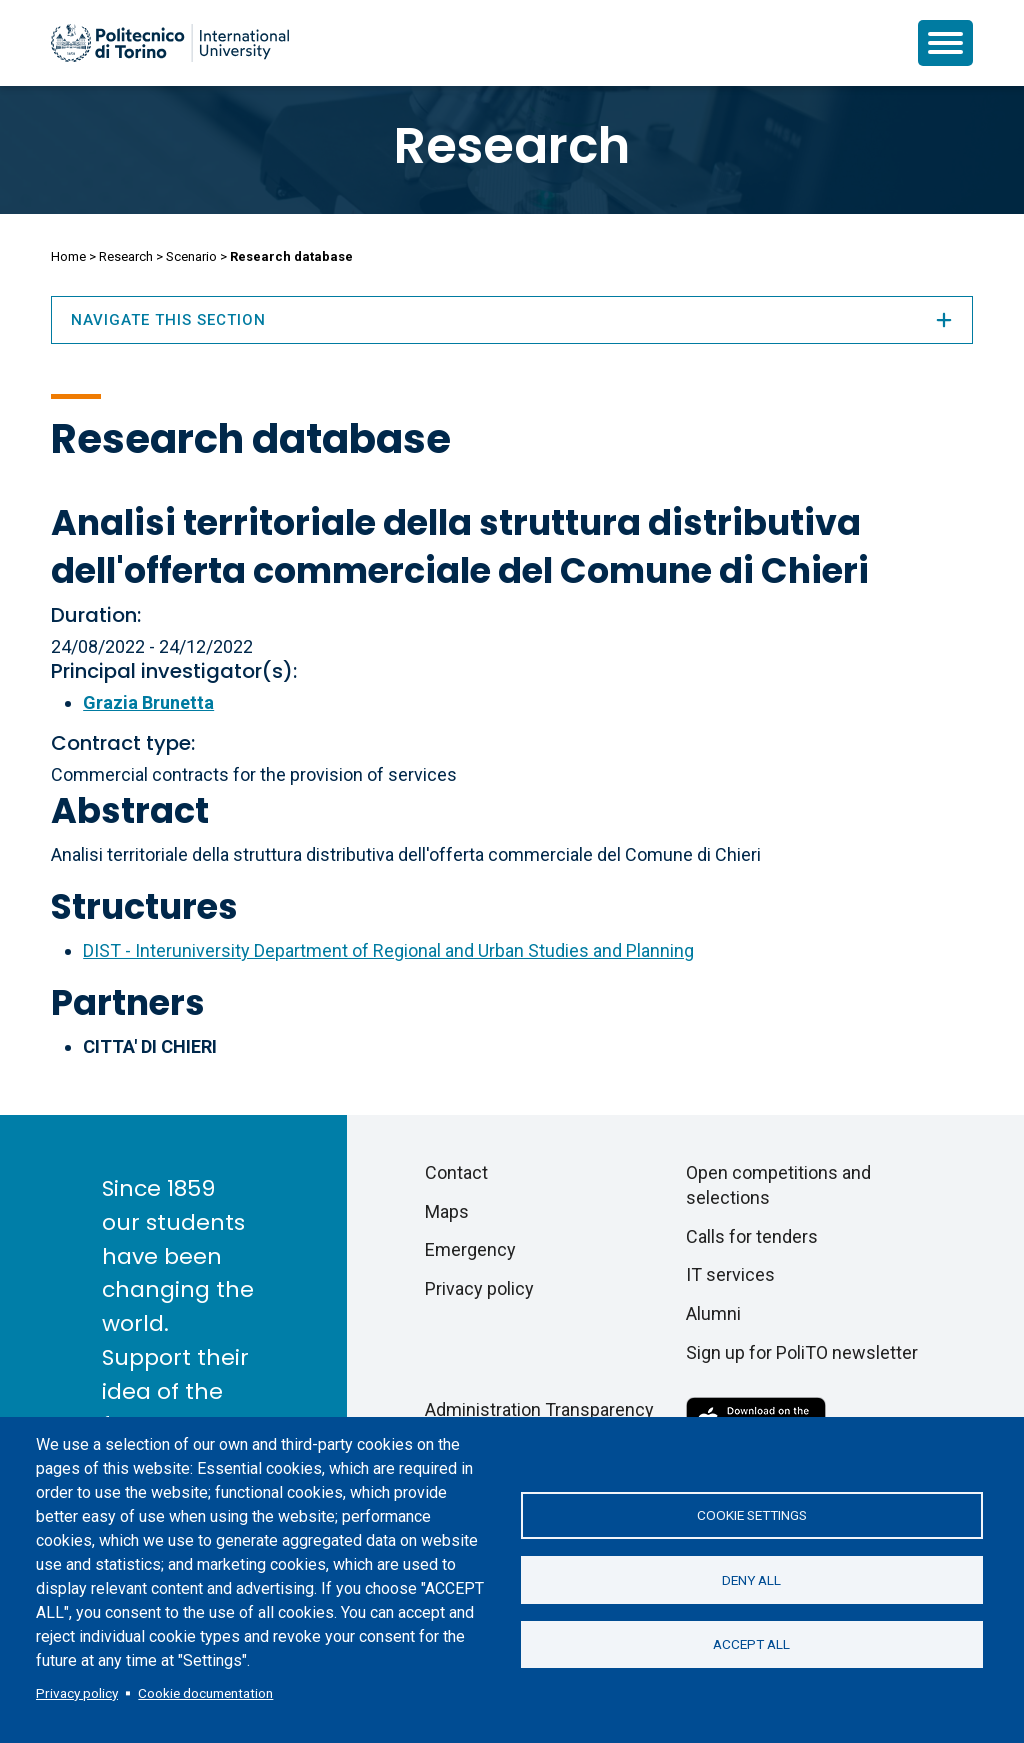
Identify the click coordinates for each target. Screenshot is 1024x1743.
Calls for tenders (752, 1236)
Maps (447, 1211)
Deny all (751, 1580)
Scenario (191, 256)
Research (512, 146)
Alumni (713, 1313)
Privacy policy (77, 1693)
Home (68, 256)
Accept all (751, 1645)
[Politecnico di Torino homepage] (170, 43)
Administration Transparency (539, 1409)
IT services (730, 1274)
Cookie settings (752, 1515)
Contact (456, 1172)
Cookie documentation (205, 1693)
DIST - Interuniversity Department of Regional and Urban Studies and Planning (388, 950)
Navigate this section (512, 320)
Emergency (470, 1249)
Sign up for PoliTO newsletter (802, 1352)
